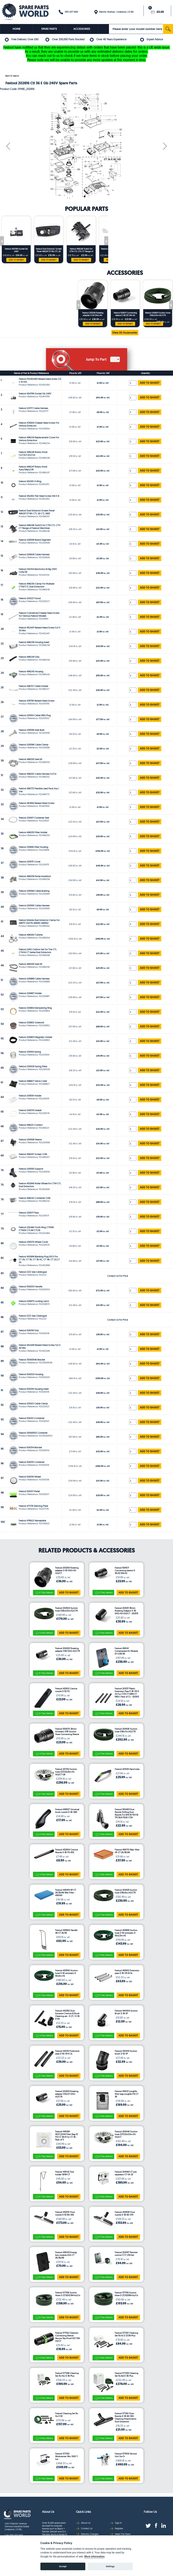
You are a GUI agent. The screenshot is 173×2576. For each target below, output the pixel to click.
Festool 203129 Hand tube (127, 1769)
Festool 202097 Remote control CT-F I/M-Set (126, 2253)
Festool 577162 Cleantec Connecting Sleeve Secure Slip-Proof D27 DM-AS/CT (67, 2336)
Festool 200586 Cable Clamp (33, 744)
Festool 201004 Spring (30, 1051)
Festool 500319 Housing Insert (34, 1388)
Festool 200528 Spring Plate (33, 1066)
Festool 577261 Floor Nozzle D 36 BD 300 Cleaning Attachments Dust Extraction (125, 2417)
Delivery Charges (87, 2534)
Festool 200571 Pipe (29, 1212)
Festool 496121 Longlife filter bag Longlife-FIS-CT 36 (126, 2094)
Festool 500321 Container (31, 1418)
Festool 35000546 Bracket (32, 1359)
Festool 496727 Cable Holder (33, 686)
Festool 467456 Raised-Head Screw (36, 803)
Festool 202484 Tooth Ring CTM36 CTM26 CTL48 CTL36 (36, 1229)
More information (94, 2556)
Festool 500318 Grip (29, 1330)
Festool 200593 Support (31, 1168)
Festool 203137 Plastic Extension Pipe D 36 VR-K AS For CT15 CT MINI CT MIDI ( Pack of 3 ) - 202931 (127, 1692)
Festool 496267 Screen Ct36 (33, 1154)
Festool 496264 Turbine (31, 934)
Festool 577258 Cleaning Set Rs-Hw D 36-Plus (67, 2374)
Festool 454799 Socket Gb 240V (16, 250)
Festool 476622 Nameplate (32, 1520)
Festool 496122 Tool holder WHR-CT (64, 2173)
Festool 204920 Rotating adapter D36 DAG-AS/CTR (67, 1649)
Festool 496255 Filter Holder (33, 832)
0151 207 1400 (68, 12)
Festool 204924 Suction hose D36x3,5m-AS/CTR (157, 314)
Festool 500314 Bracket (30, 1447)
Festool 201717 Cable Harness (33, 408)
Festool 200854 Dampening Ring (35, 1007)
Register (116, 2528)
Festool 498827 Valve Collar (33, 1081)
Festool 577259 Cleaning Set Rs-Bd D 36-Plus (126, 2374)
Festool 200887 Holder (30, 993)
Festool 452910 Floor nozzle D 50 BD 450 (65, 2213)
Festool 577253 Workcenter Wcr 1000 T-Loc (66, 2456)
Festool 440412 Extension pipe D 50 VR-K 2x (67, 2052)
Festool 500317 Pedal (29, 1491)
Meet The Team (120, 2534)
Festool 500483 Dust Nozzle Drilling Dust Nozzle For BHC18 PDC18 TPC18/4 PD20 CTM (126, 1813)
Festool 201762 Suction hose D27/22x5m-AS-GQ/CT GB (66, 1772)
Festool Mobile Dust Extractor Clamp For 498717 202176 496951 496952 (39, 921)
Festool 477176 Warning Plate (33, 1505)
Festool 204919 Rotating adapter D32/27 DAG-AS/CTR (66, 2094)
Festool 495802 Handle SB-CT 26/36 (66, 1931)
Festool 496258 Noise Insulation (35, 876)
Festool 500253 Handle (30, 1286)
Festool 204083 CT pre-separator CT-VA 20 (126, 2173)
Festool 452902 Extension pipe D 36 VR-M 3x (127, 1971)
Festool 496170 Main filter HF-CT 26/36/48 (127, 1851)
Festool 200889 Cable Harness (34, 978)
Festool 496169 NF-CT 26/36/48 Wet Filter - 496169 (65, 1893)
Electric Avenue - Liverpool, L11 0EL (114, 12)
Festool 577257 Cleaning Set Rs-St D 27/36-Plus (126, 2334)
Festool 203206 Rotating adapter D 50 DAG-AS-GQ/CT (92, 314)
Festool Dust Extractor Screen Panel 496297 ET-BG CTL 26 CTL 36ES (49, 250)
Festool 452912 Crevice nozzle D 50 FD (66, 1690)
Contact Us (84, 2528)
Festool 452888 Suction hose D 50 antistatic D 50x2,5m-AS (126, 1933)
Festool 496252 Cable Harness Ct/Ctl (37, 773)
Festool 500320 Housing (31, 1374)
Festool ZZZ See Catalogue (33, 1271)
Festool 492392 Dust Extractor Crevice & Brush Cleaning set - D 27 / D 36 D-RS (67, 2014)
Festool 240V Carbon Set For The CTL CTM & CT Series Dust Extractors (38, 951)
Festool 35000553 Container (33, 1432)
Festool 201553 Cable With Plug (35, 715)
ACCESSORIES (81, 29)
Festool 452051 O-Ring (30, 481)
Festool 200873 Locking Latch (34, 1301)
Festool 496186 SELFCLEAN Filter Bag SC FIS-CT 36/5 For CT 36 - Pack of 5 (66, 2135)
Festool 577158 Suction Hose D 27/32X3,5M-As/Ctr (67, 2294)
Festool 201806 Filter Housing (33, 846)
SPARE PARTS (49, 29)
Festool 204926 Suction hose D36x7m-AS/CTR (126, 1730)
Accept (63, 2566)
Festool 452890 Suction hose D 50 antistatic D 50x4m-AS (66, 1973)
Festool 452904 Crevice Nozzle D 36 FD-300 (66, 1851)
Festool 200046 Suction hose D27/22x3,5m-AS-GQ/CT (126, 2134)
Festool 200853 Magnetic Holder (35, 1037)
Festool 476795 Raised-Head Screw (36, 700)
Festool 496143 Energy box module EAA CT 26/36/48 (66, 2255)
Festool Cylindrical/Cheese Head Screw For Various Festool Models (39, 614)
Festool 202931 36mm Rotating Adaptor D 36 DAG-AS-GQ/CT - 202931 (126, 1611)
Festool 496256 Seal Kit (30, 964)
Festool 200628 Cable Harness (34, 554)
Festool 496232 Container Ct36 (34, 1198)
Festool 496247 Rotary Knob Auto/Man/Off (33, 468)
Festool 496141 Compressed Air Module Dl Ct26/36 (126, 1651)
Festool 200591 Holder (30, 1095)
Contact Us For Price (117, 1275)
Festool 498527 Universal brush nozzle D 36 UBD (67, 1810)
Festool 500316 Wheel (30, 1476)
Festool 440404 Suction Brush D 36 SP (126, 2012)
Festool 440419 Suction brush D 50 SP (126, 2052)
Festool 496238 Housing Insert (34, 642)
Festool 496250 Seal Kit (30, 759)
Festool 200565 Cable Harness (34, 905)
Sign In (116, 2522)
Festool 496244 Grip (29, 656)
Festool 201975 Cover (29, 861)
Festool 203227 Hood (30, 598)
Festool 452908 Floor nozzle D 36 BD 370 (125, 2213)
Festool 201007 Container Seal (34, 817)
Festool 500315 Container (31, 1462)
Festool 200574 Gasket (30, 1110)
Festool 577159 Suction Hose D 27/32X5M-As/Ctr (126, 2294)
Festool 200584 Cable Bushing (34, 890)
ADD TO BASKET (16, 259)
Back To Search (12, 76)
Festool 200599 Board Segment (35, 539)
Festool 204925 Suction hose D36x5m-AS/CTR (126, 1891)
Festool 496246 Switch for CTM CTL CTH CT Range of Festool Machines (81, 250)
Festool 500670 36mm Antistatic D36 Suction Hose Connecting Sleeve (67, 1731)
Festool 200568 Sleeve (30, 1139)
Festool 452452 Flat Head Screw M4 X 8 (39, 495)
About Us (83, 2522)
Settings (110, 2566)
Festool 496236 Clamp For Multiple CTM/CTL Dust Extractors (36, 585)
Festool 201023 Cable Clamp (33, 1403)
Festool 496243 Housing (31, 671)
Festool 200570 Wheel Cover (33, 1241)
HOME (16, 29)
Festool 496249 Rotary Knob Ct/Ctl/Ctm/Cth (33, 453)
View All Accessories (124, 332)
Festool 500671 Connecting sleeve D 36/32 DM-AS (125, 314)
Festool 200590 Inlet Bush (31, 729)
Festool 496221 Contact (31, 1124)
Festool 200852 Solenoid (31, 1022)
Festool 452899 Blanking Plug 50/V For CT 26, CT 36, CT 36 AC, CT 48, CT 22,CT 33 (39, 1259)
